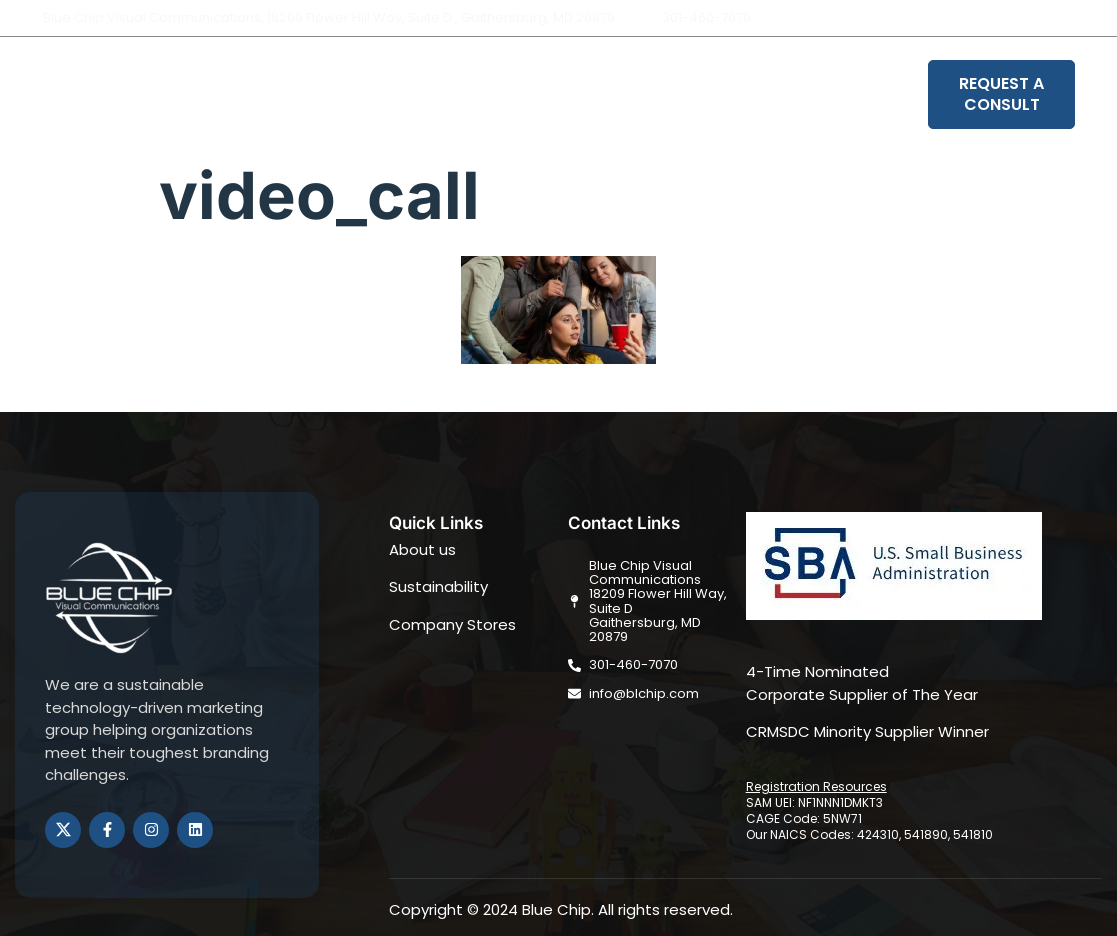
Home (296, 94)
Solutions (472, 94)
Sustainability (598, 94)
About (377, 94)
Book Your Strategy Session (799, 94)
